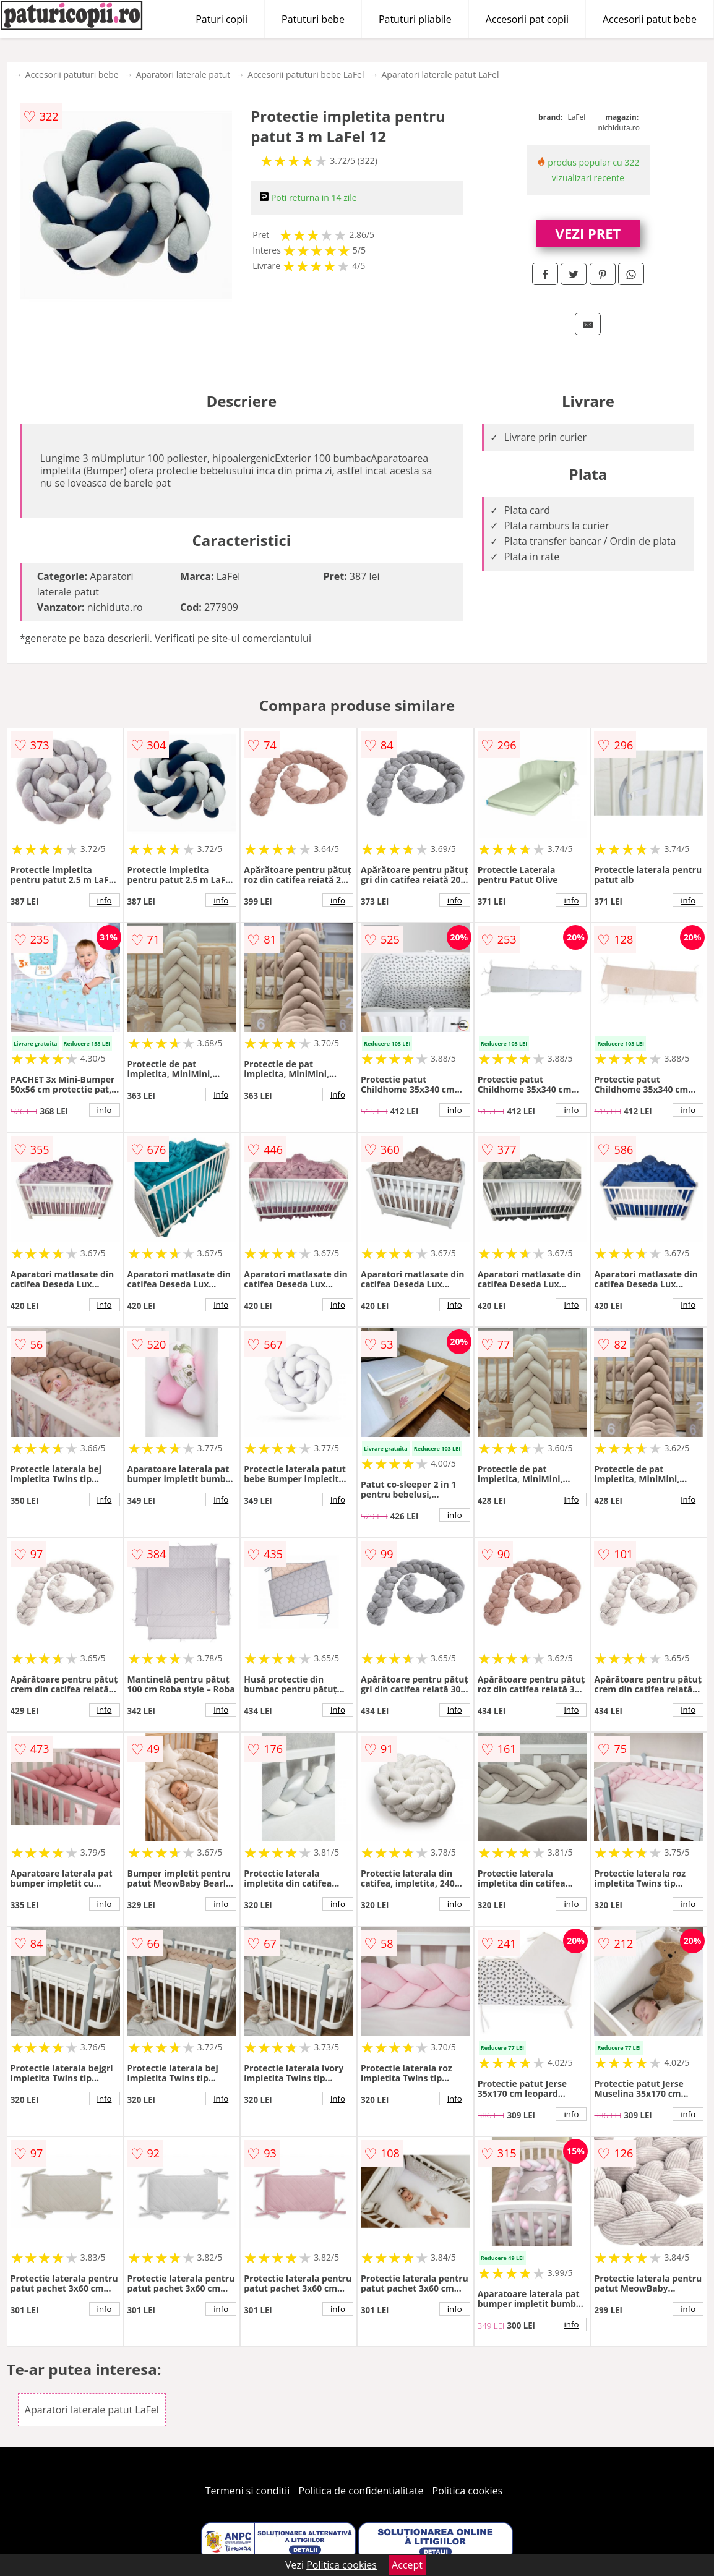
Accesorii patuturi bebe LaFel (305, 74)
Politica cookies (467, 2490)
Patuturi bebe (313, 19)
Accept (407, 2565)
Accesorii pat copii (527, 19)
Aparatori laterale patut (183, 74)
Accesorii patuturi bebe (72, 74)
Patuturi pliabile (415, 19)
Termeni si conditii (247, 2490)
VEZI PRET (588, 233)
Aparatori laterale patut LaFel (440, 74)
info (104, 900)
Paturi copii (221, 19)
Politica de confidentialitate (361, 2490)
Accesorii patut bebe (650, 19)
